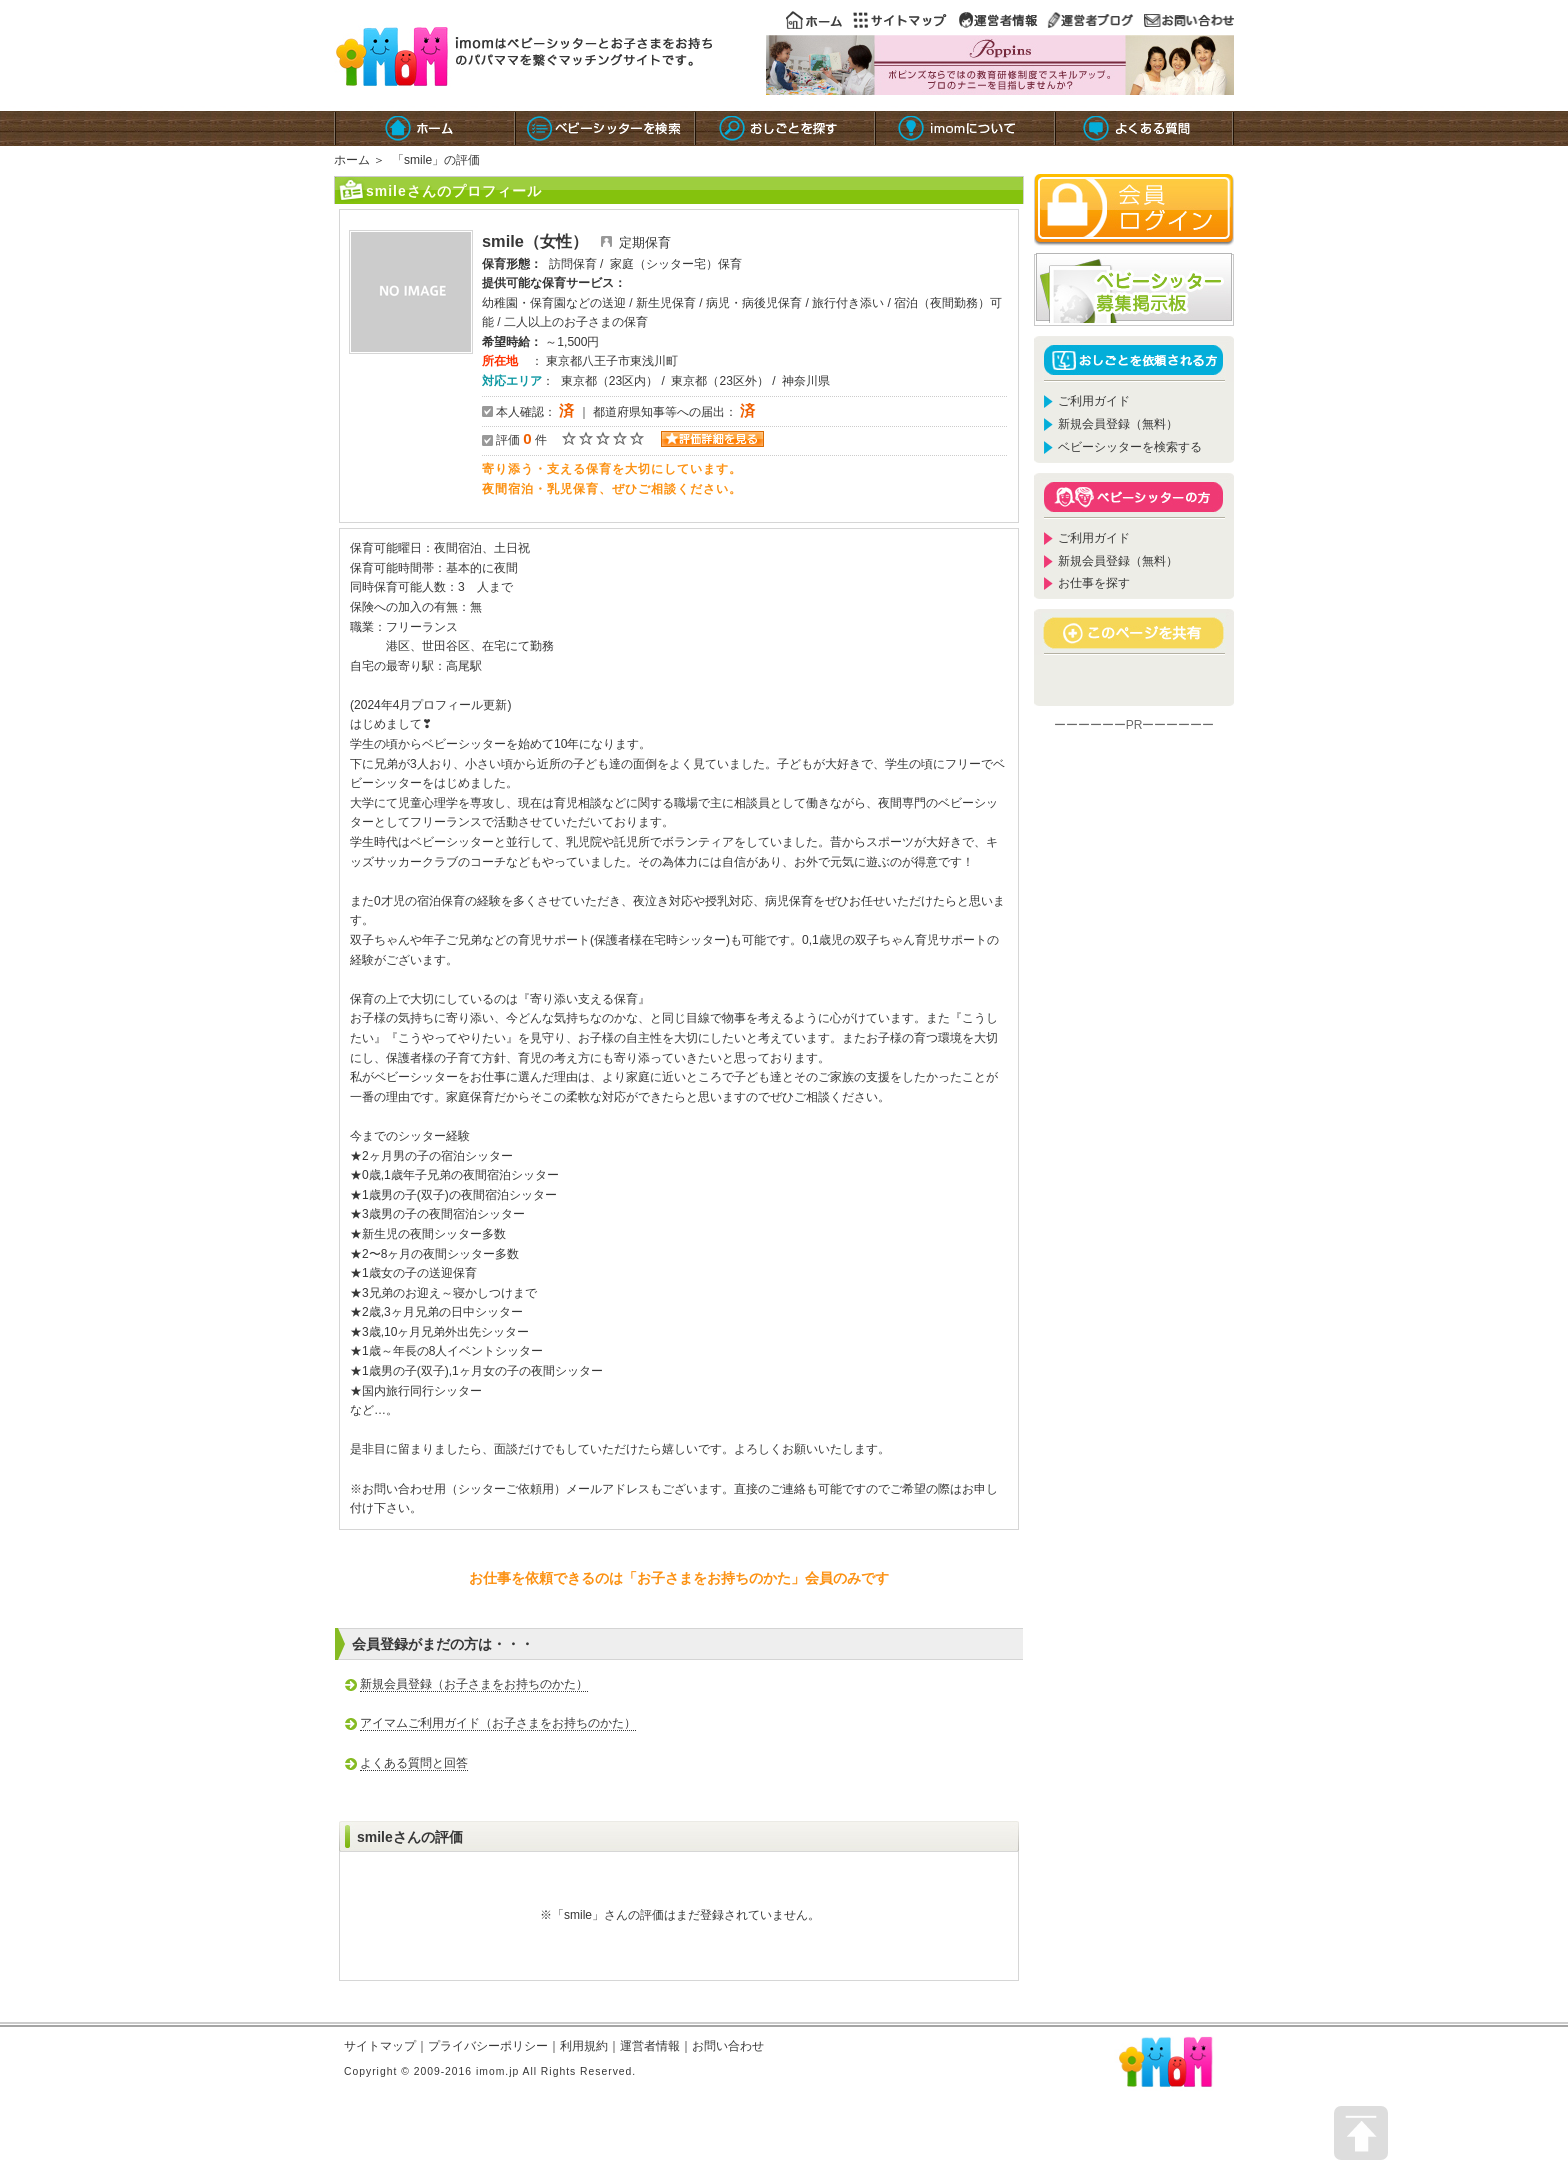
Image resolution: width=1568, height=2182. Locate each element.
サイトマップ (380, 2046)
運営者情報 (650, 2046)
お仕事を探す (1094, 583)
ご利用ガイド (1094, 401)
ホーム (352, 160)
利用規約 (584, 2046)
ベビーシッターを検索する (1130, 447)
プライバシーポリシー (488, 2046)
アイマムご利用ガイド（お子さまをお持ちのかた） (498, 1723)
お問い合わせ (728, 2046)
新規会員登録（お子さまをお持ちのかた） (474, 1684)
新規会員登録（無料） (1118, 424)
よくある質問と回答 (414, 1763)
